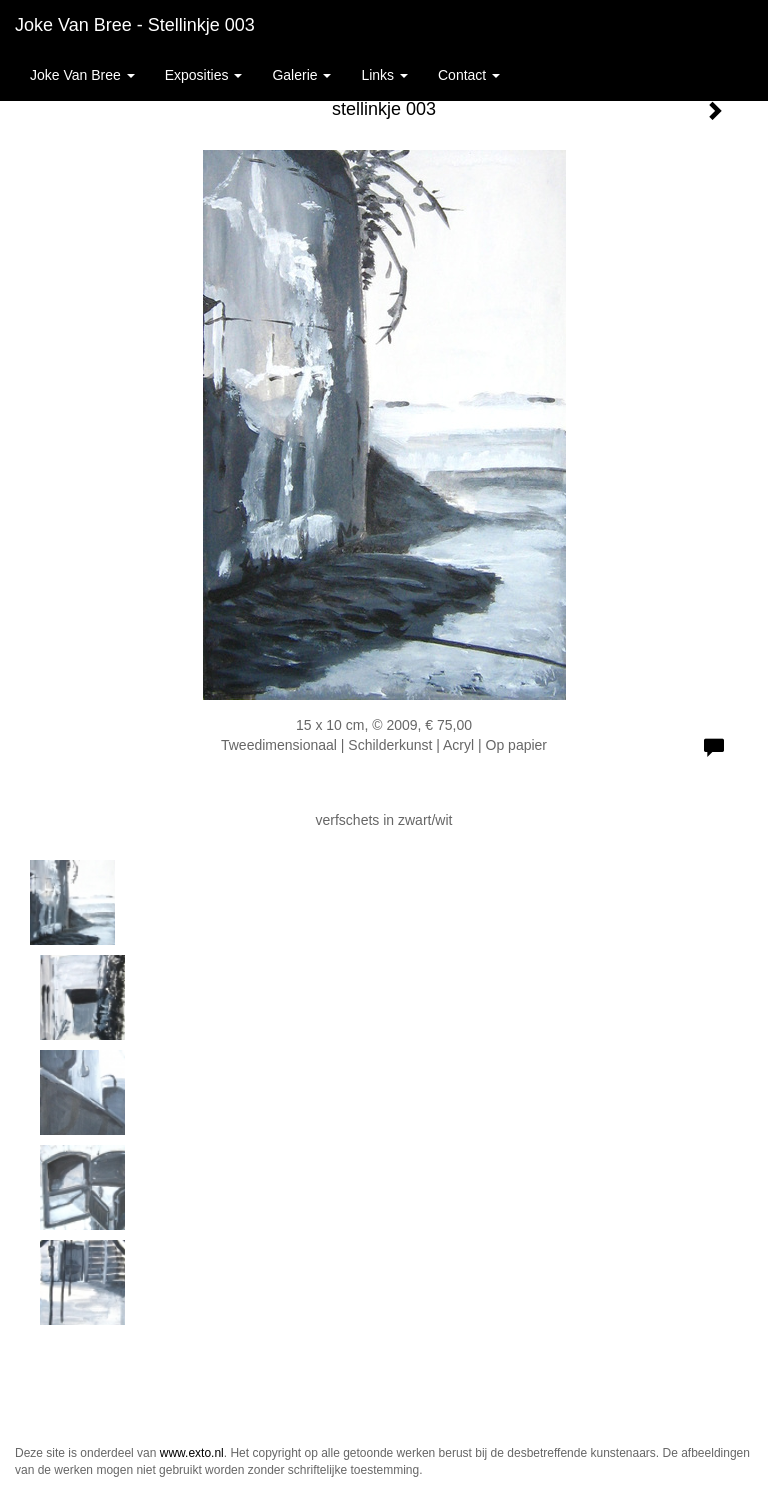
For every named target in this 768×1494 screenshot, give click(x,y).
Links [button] (384, 75)
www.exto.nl (192, 1453)
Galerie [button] (301, 75)
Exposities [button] (204, 75)
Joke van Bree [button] (82, 75)
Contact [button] (469, 75)
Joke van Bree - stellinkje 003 (135, 25)
